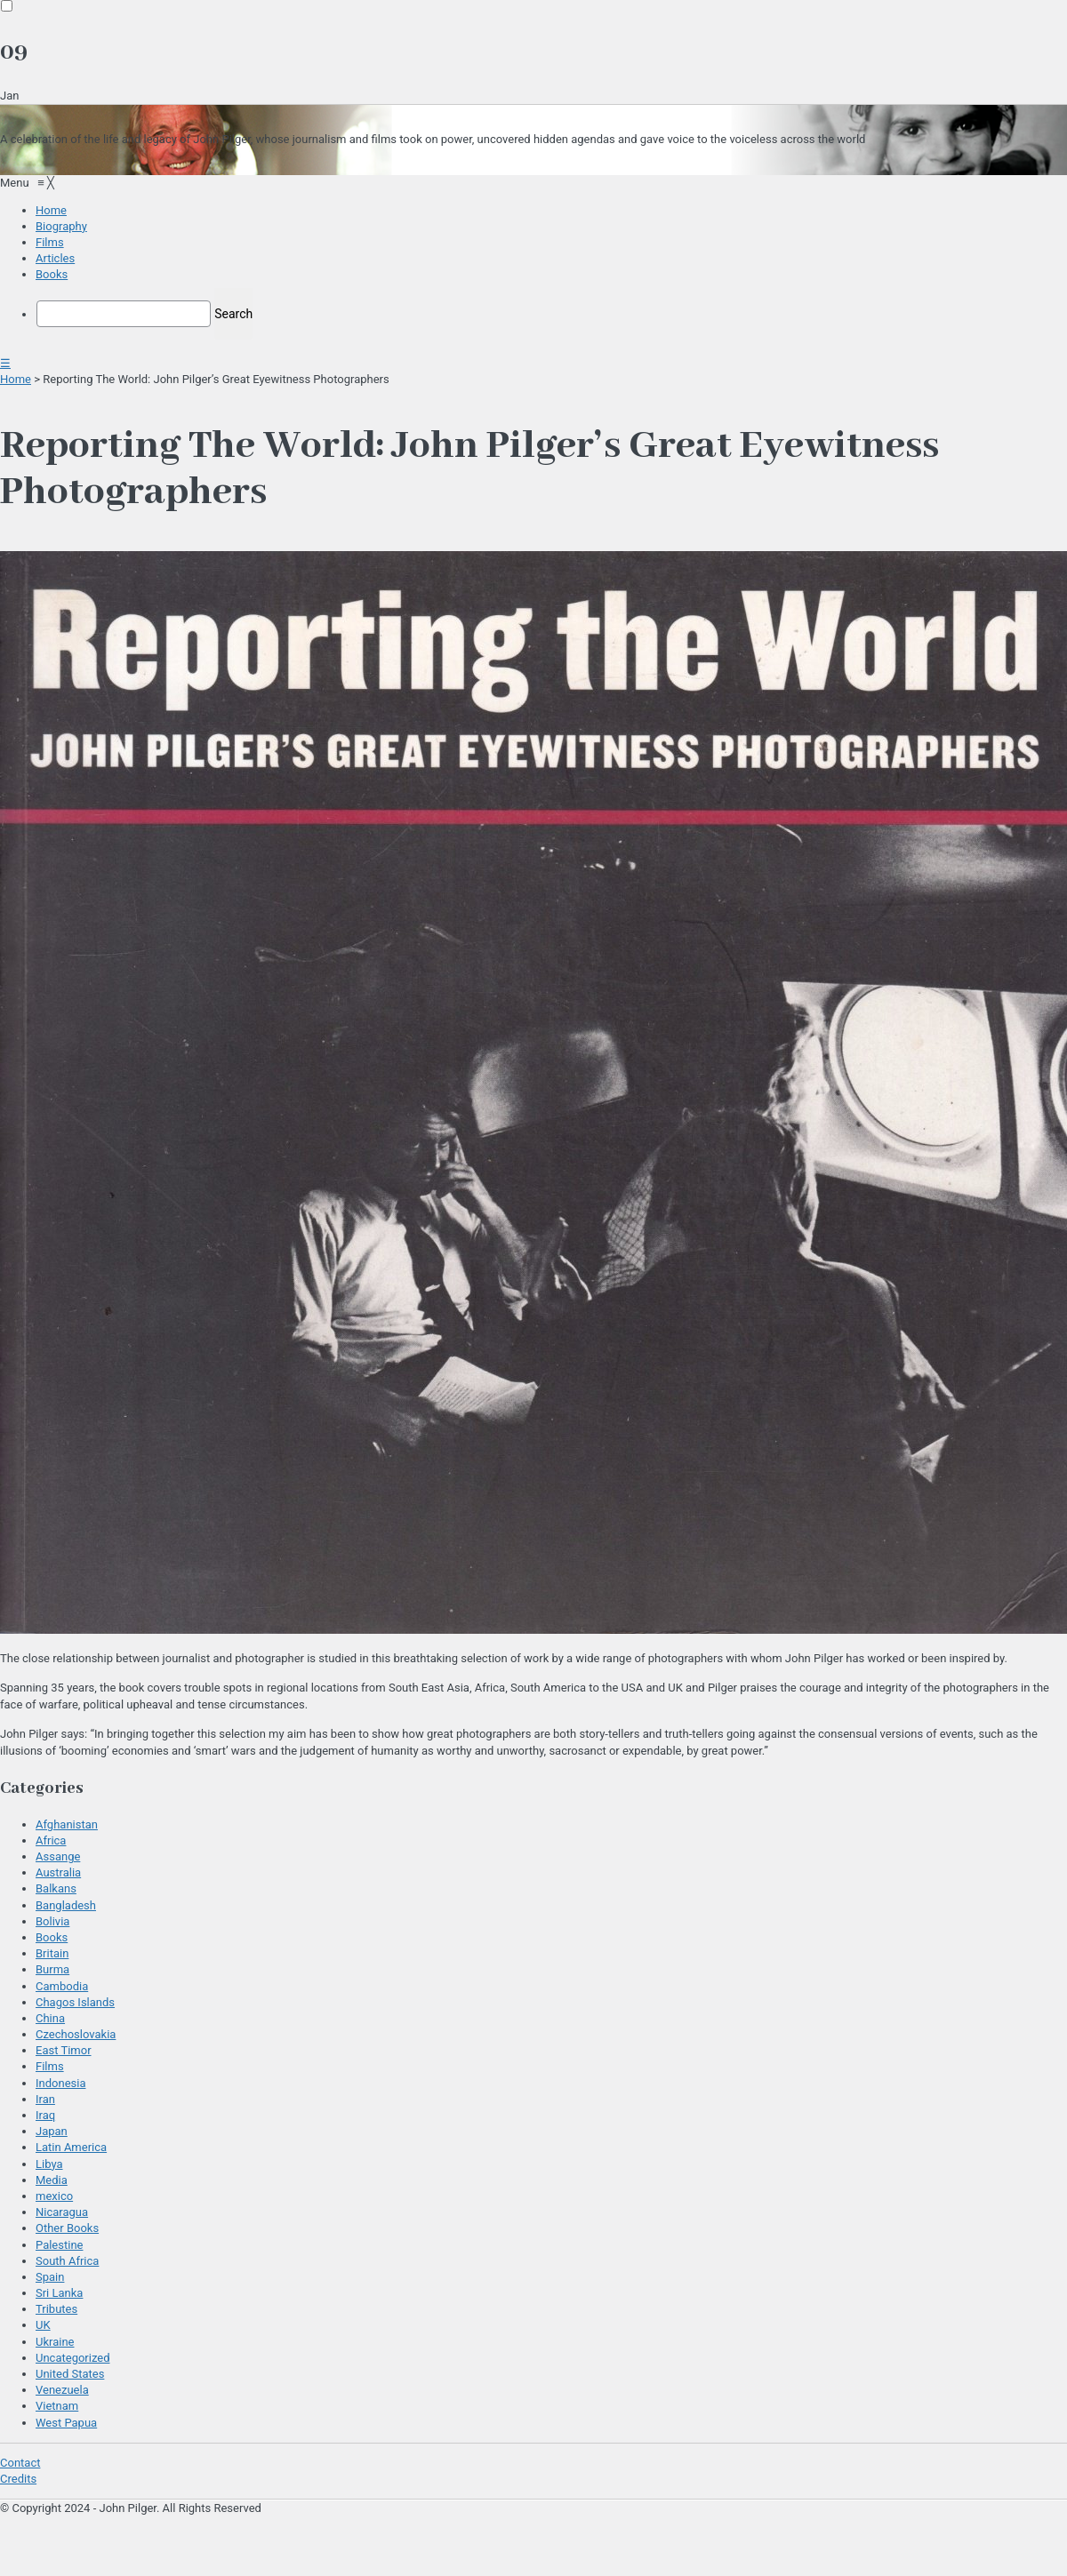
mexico (54, 2196)
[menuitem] (51, 210)
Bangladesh (66, 1905)
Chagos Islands (75, 2002)
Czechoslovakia (76, 2034)
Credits (18, 2478)
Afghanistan (67, 1824)
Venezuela (62, 2389)
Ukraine (55, 2341)
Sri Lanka (59, 2293)
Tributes (56, 2309)
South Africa (67, 2261)
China (50, 2018)
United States (70, 2373)
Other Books (67, 2228)
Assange (58, 1856)
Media (52, 2180)
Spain (50, 2277)
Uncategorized (72, 2357)
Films (50, 2066)
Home (15, 379)
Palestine (59, 2245)
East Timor (64, 2050)
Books (52, 1937)
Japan (52, 2131)
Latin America (71, 2147)
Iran (45, 2099)
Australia (58, 1872)
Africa (51, 1840)
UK (43, 2325)
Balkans (56, 1888)
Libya (49, 2164)
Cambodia (62, 1986)
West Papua (66, 2422)
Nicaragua (62, 2212)
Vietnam (57, 2405)
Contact (20, 2462)
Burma (52, 1969)
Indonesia (60, 2083)
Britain (52, 1953)
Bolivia (52, 1921)
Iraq (45, 2115)
